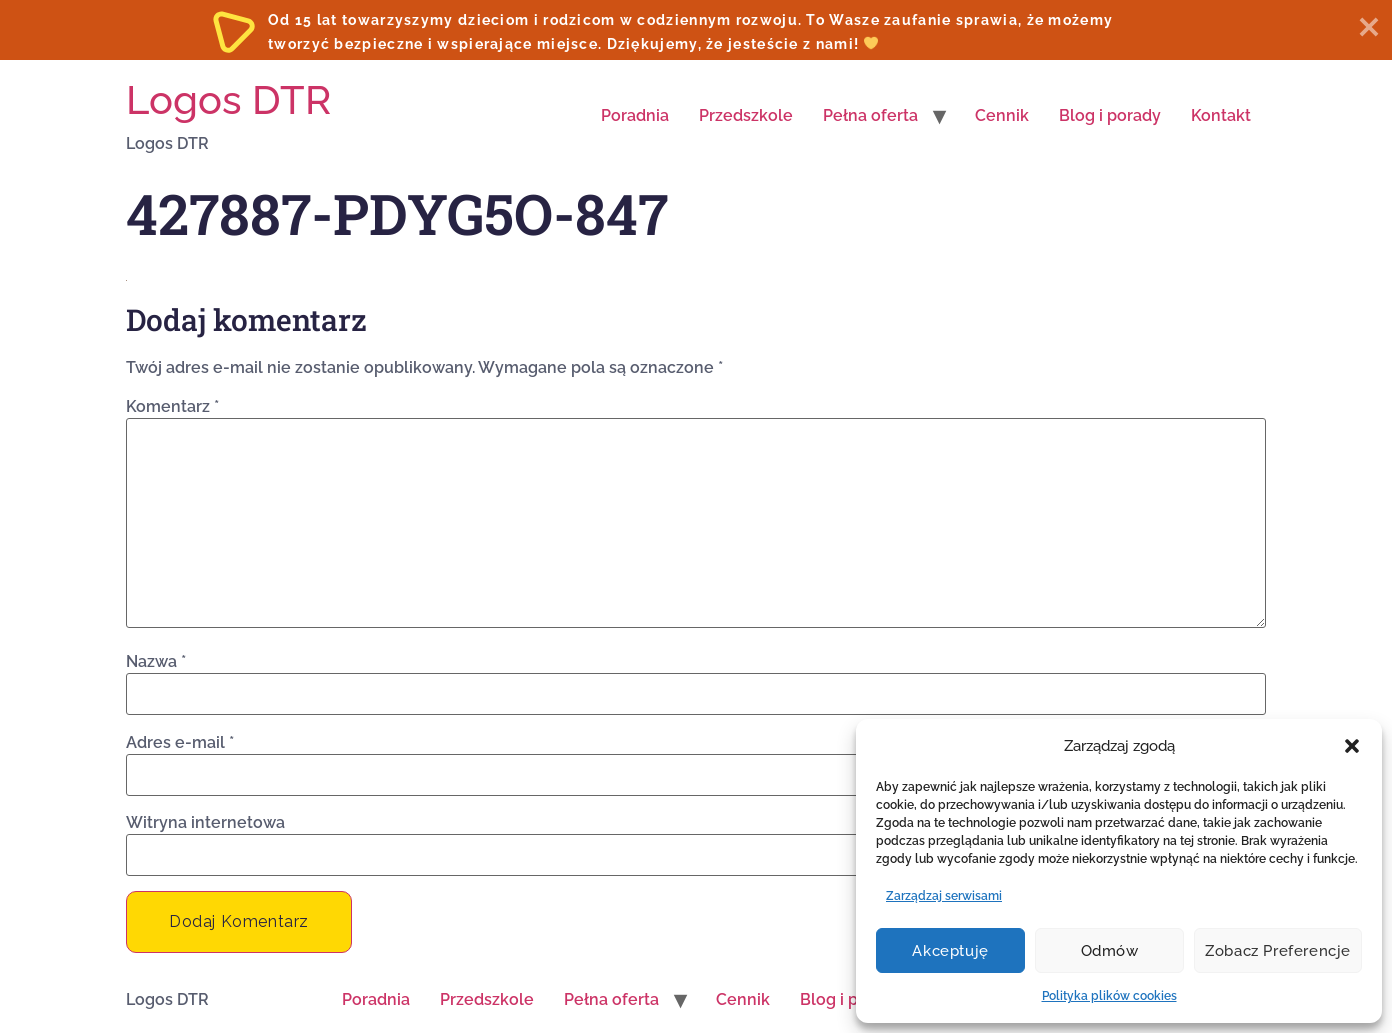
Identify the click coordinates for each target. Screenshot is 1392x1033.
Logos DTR (228, 99)
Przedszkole (746, 115)
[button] (1352, 746)
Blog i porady (1110, 115)
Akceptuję (950, 951)
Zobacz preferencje (1278, 951)
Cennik (1002, 115)
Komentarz (172, 407)
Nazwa (156, 662)
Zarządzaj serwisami (944, 896)
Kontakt (1221, 115)
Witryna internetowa (205, 823)
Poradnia (635, 115)
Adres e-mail (180, 743)
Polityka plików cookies (1109, 996)
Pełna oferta (870, 115)
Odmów (1110, 951)
